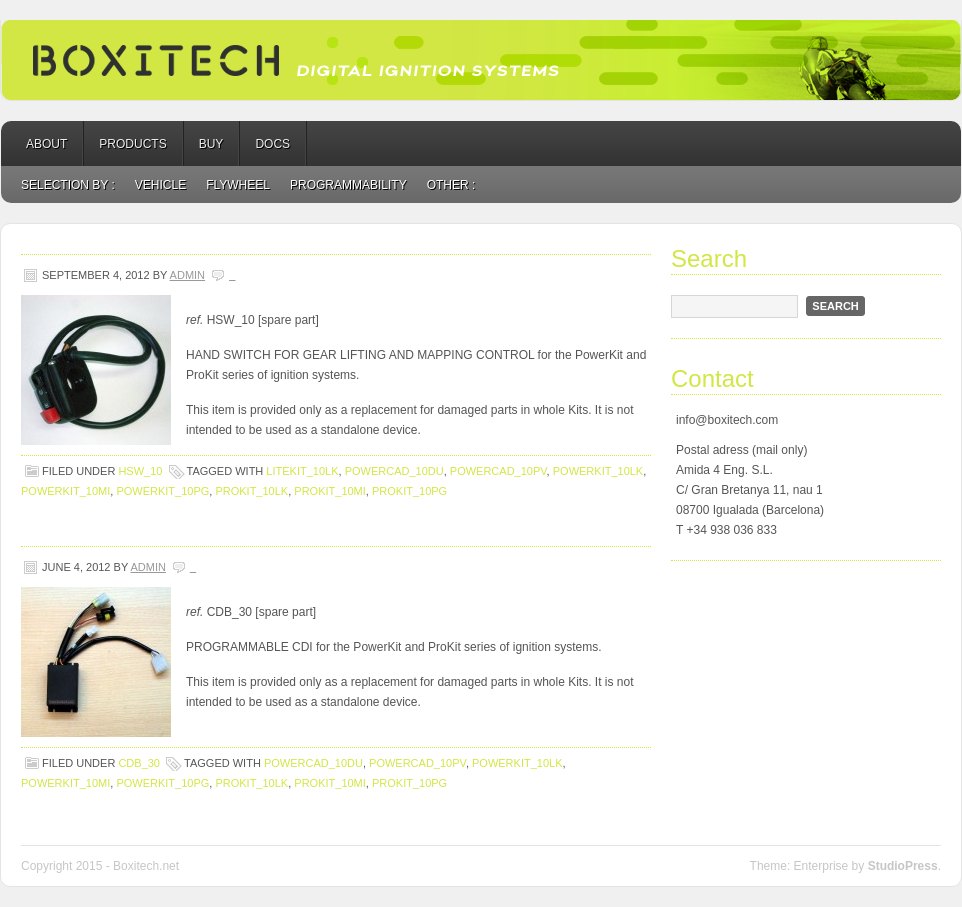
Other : (451, 185)
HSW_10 (140, 471)
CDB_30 (139, 763)
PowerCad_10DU (394, 471)
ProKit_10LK (251, 491)
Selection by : (68, 185)
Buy (211, 144)
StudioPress (903, 866)
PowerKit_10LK (598, 471)
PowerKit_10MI (65, 491)
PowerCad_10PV (498, 471)
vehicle (160, 185)
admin (187, 275)
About (46, 144)
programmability (348, 185)
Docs (272, 144)
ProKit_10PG (409, 491)
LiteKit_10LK (302, 471)
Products (132, 144)
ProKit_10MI (330, 491)
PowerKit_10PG (162, 491)
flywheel (238, 185)
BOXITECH (481, 60)
